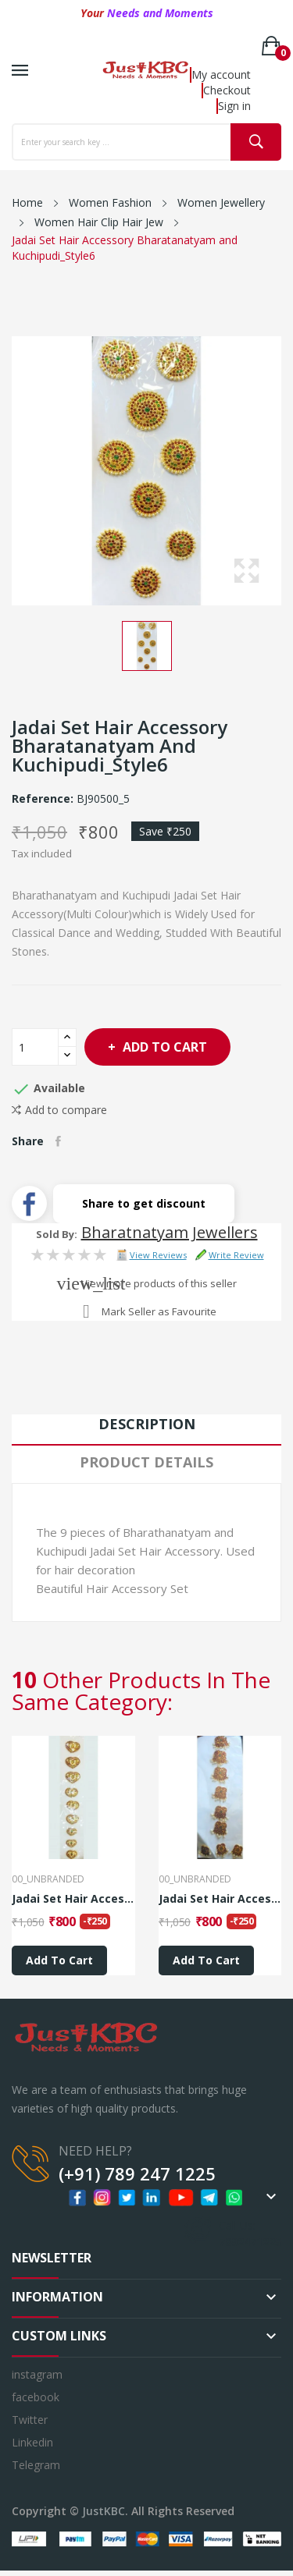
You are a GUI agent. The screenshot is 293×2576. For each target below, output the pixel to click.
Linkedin (32, 2442)
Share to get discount (143, 1203)
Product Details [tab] (146, 1462)
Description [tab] (146, 1423)
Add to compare (59, 1110)
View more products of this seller (159, 1283)
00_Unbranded (48, 1879)
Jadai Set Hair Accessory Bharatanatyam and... (73, 1899)
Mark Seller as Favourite (159, 1311)
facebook (35, 2397)
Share (58, 1141)
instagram (37, 2374)
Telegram (36, 2464)
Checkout (227, 90)
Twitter (30, 2419)
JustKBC (103, 2510)
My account (221, 74)
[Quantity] (35, 1047)
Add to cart (163, 1047)
